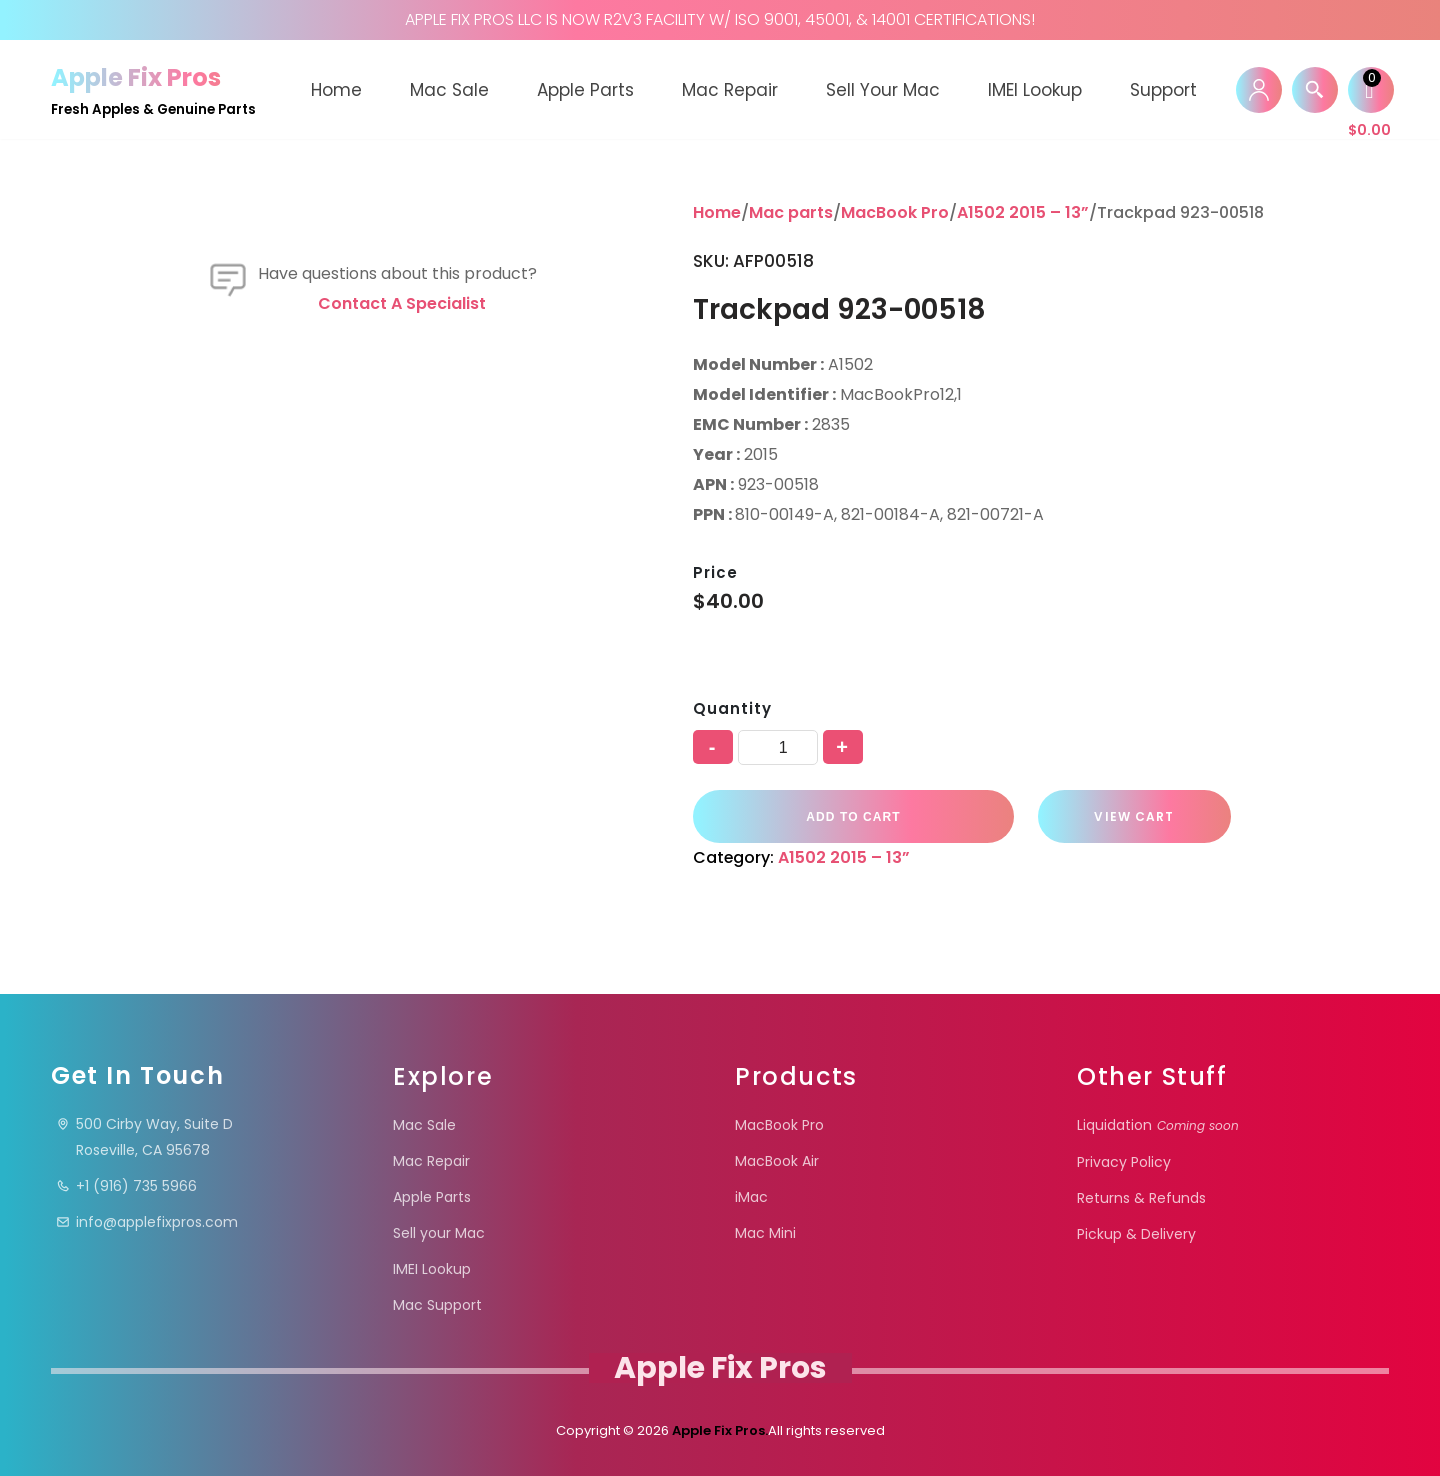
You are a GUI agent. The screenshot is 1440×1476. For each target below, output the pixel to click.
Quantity (732, 708)
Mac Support (437, 1305)
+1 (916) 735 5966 (126, 1186)
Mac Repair (730, 90)
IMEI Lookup (1035, 90)
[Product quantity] (778, 747)
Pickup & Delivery (1136, 1234)
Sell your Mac (883, 90)
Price (715, 572)
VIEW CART (1124, 816)
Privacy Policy (1124, 1162)
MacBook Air (777, 1161)
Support (1163, 90)
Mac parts (791, 212)
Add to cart (850, 816)
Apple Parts (585, 90)
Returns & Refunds (1141, 1198)
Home (336, 90)
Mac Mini (765, 1233)
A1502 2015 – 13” (1023, 212)
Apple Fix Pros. (718, 1430)
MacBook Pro (895, 212)
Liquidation (1158, 1125)
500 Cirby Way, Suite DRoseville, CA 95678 (144, 1137)
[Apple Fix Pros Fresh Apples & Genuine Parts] (153, 89)
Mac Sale (449, 90)
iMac (751, 1197)
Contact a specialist (402, 838)
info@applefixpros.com (147, 1222)
